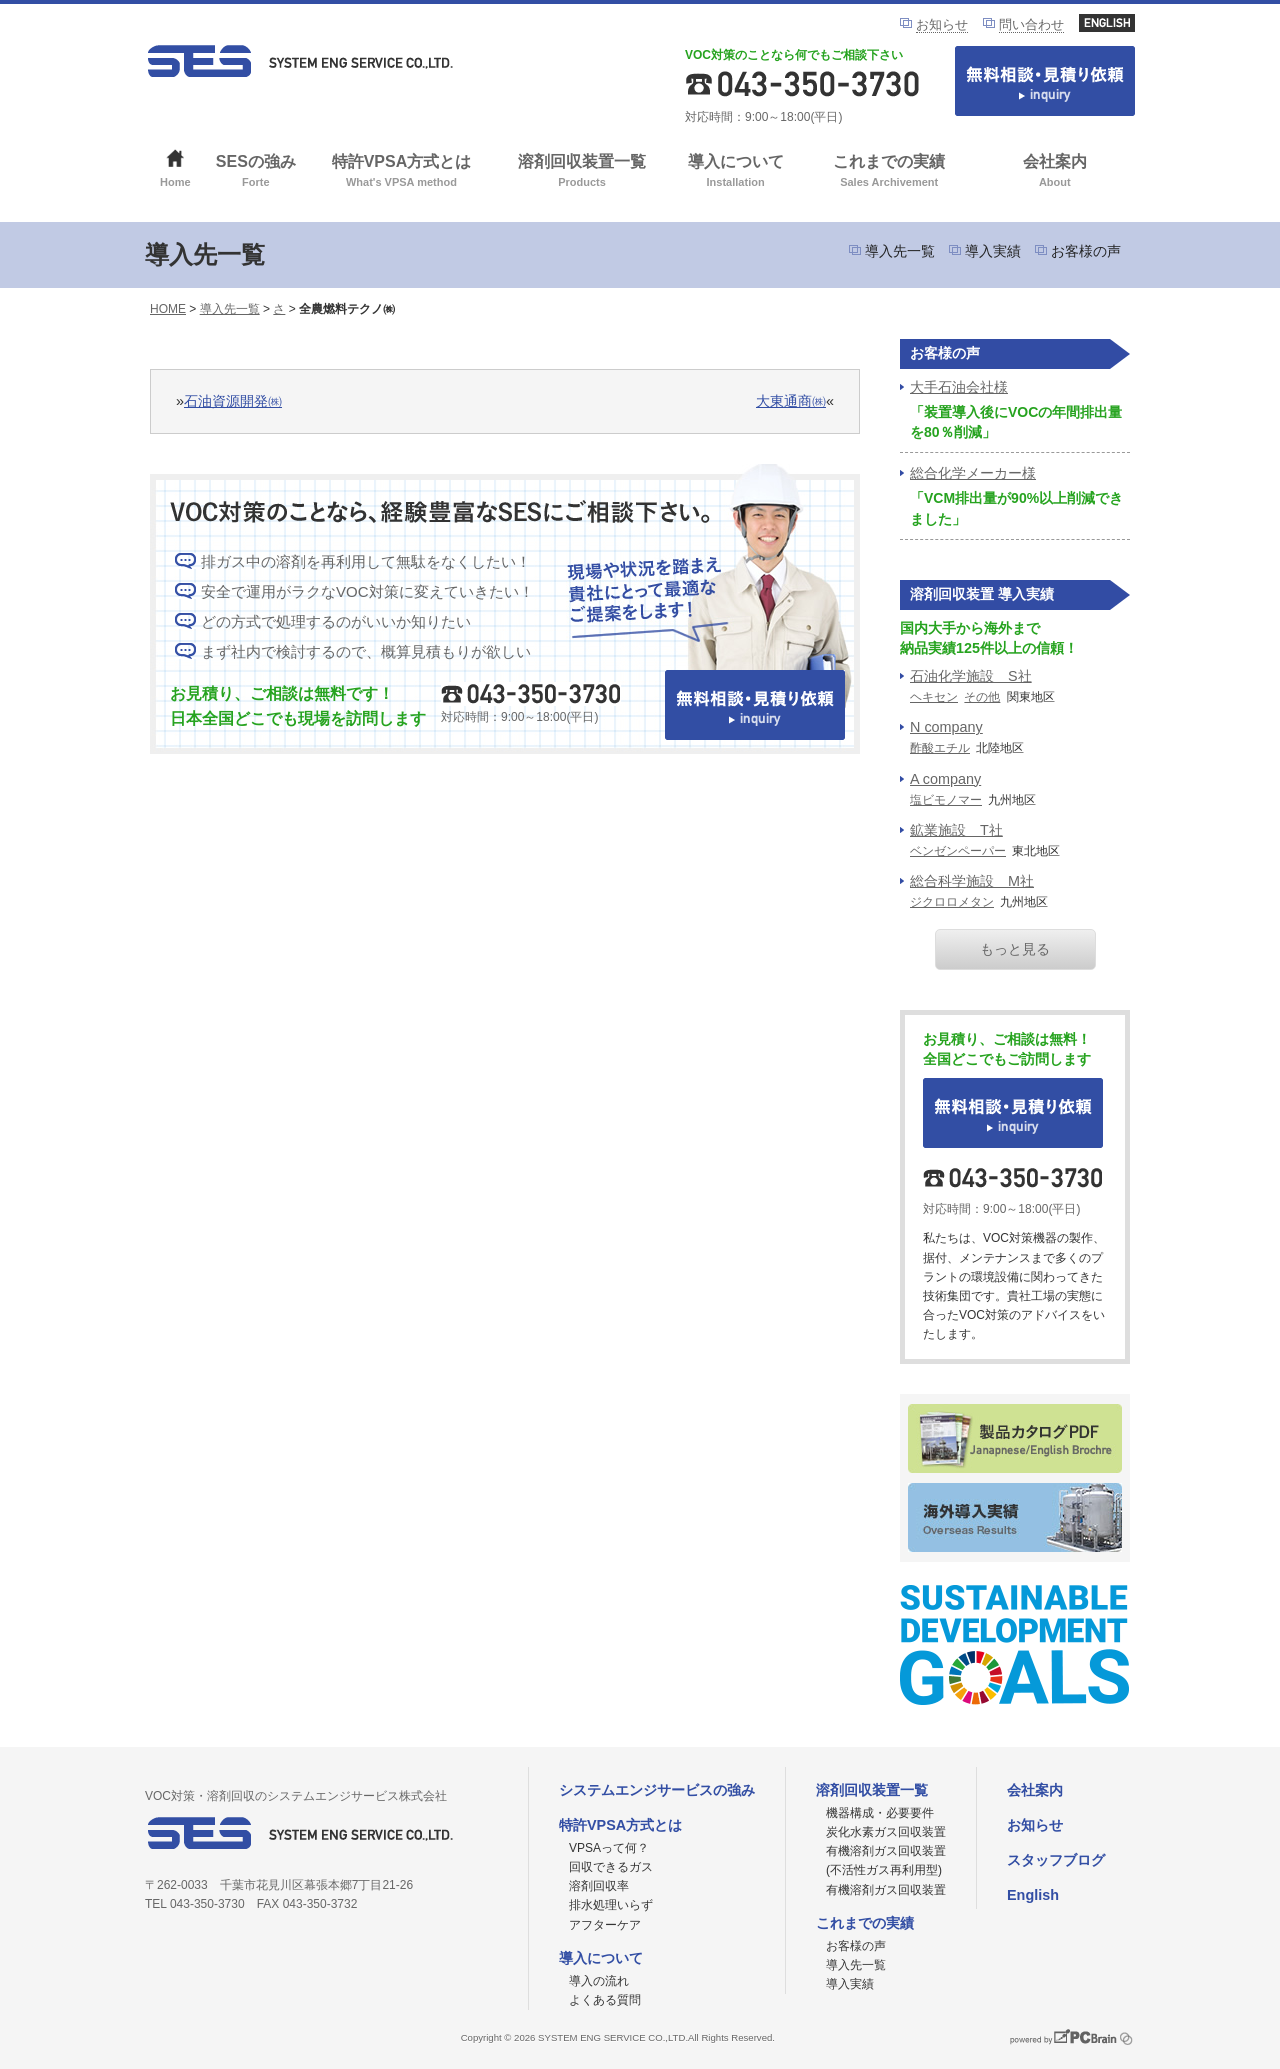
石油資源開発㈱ (233, 401)
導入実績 (993, 251)
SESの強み (256, 172)
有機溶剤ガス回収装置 (886, 1890)
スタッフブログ (1056, 1860)
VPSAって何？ (609, 1848)
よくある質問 (605, 2000)
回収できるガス (611, 1867)
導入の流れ (599, 1981)
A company (945, 779)
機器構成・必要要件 (880, 1813)
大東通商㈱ (791, 401)
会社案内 (1054, 172)
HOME (168, 309)
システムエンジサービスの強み (657, 1790)
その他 (982, 697)
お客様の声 (1086, 251)
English (1033, 1895)
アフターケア (605, 1925)
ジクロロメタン (952, 902)
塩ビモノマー (946, 800)
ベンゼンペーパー (958, 851)
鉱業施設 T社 (956, 830)
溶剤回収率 (599, 1886)
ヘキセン (934, 697)
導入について (735, 172)
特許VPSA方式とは (401, 172)
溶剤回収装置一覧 (582, 172)
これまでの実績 (889, 172)
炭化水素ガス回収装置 (886, 1832)
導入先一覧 (900, 251)
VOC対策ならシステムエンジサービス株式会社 (300, 61)
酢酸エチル (940, 748)
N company (946, 727)
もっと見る (1015, 949)
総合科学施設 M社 (972, 881)
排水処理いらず (611, 1905)
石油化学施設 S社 (971, 676)
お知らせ (942, 24)
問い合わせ (1031, 24)
